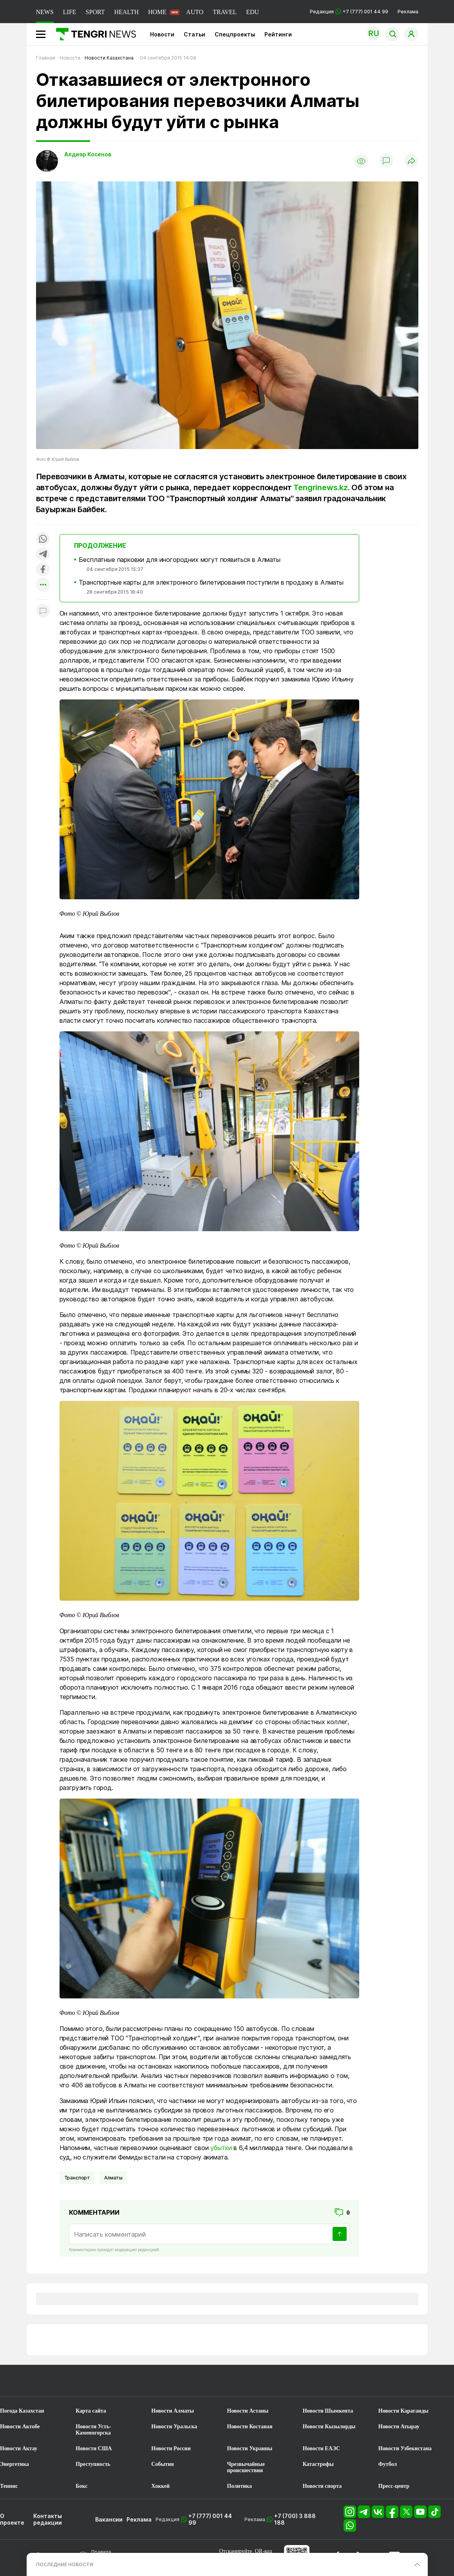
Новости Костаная (250, 2426)
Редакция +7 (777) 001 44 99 (349, 11)
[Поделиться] (411, 161)
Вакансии (109, 2519)
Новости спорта (322, 2486)
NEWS (45, 12)
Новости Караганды (403, 2411)
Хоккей (160, 2486)
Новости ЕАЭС (321, 2448)
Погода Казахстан (22, 2411)
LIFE (69, 12)
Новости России (170, 2448)
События (162, 2464)
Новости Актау (18, 2448)
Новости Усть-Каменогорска (93, 2430)
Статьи (194, 34)
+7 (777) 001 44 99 (210, 2519)
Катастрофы (318, 2464)
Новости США (94, 2448)
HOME (157, 12)
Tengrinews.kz (320, 487)
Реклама (408, 11)
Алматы (113, 2178)
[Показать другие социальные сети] (43, 585)
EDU (252, 12)
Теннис (9, 2486)
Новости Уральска (174, 2426)
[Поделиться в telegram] (43, 554)
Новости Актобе (20, 2426)
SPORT (95, 12)
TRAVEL (225, 12)
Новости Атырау (399, 2426)
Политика (239, 2486)
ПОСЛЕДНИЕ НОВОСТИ (64, 2564)
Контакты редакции (47, 2519)
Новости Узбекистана (405, 2448)
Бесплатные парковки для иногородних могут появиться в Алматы (179, 559)
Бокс (81, 2486)
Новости (162, 34)
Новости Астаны (248, 2411)
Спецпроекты (235, 34)
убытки (221, 2148)
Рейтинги (278, 34)
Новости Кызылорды (329, 2426)
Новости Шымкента (328, 2411)
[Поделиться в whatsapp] (43, 539)
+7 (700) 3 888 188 (295, 2519)
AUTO (194, 12)
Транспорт (77, 2178)
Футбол (387, 2464)
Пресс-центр (393, 2486)
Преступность (93, 2464)
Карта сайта (91, 2411)
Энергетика (14, 2464)
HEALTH (126, 12)
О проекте (12, 2519)
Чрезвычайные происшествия (246, 2467)
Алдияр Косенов (87, 154)
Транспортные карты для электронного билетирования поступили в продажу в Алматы (211, 582)
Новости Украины (250, 2448)
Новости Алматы (172, 2411)
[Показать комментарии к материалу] (43, 611)
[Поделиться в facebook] (43, 570)
